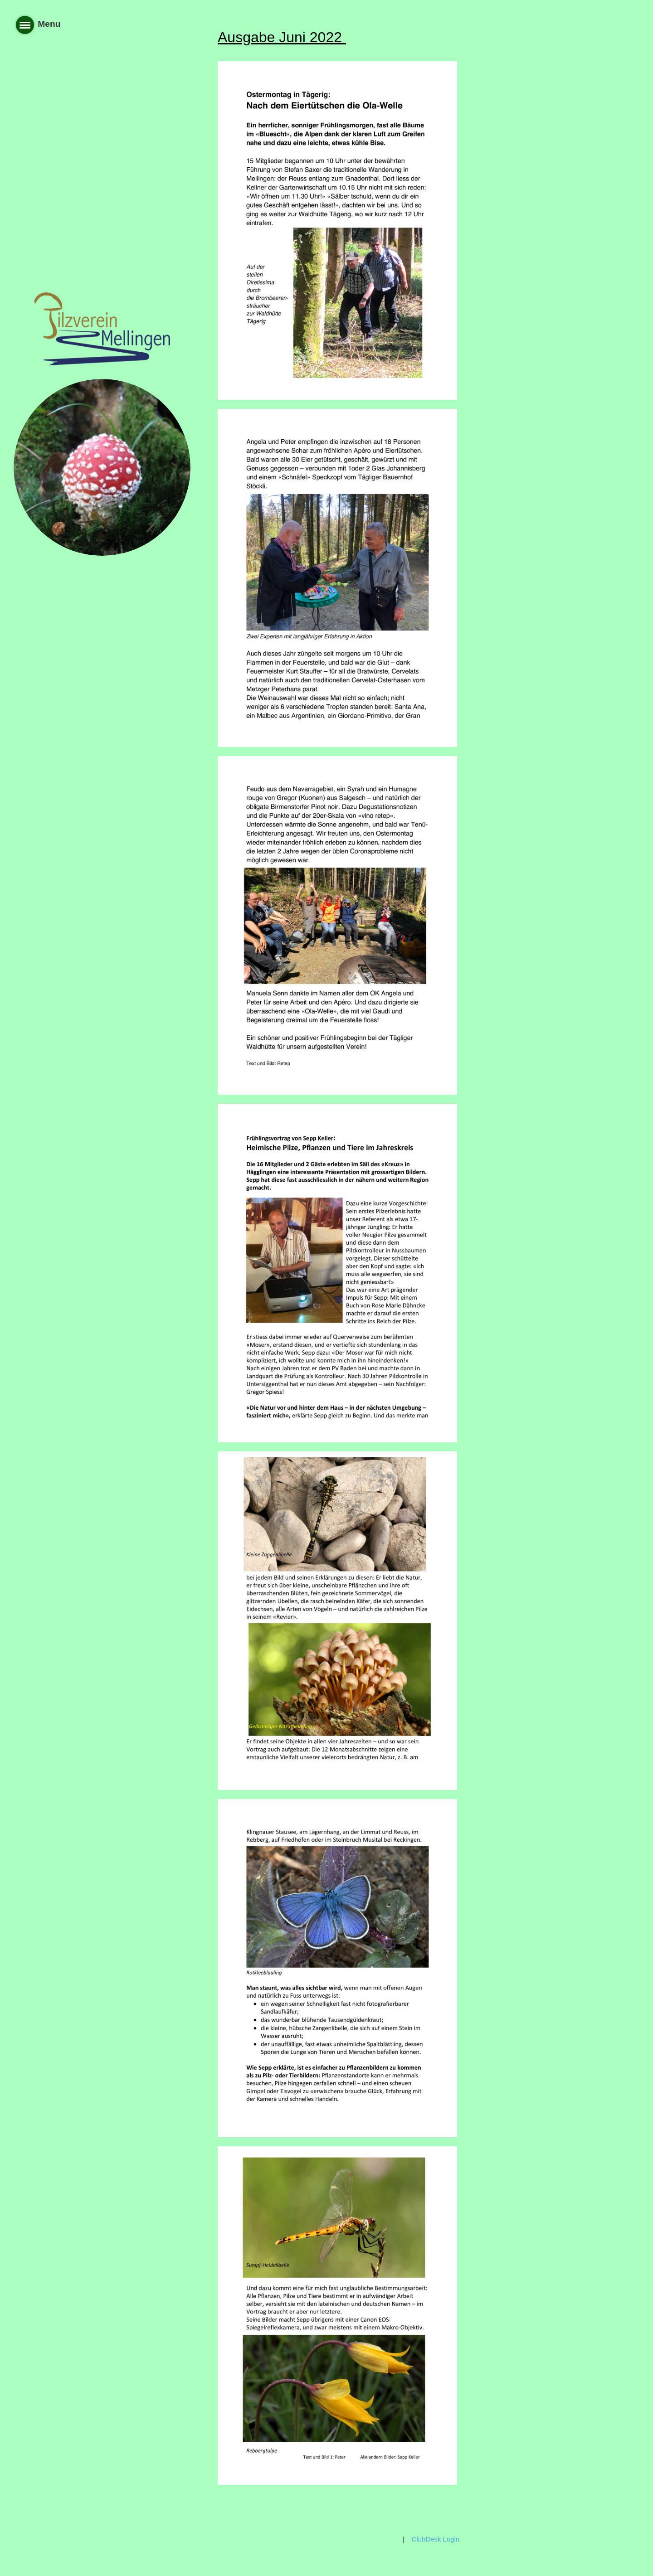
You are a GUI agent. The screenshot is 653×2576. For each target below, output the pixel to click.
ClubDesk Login (435, 2539)
